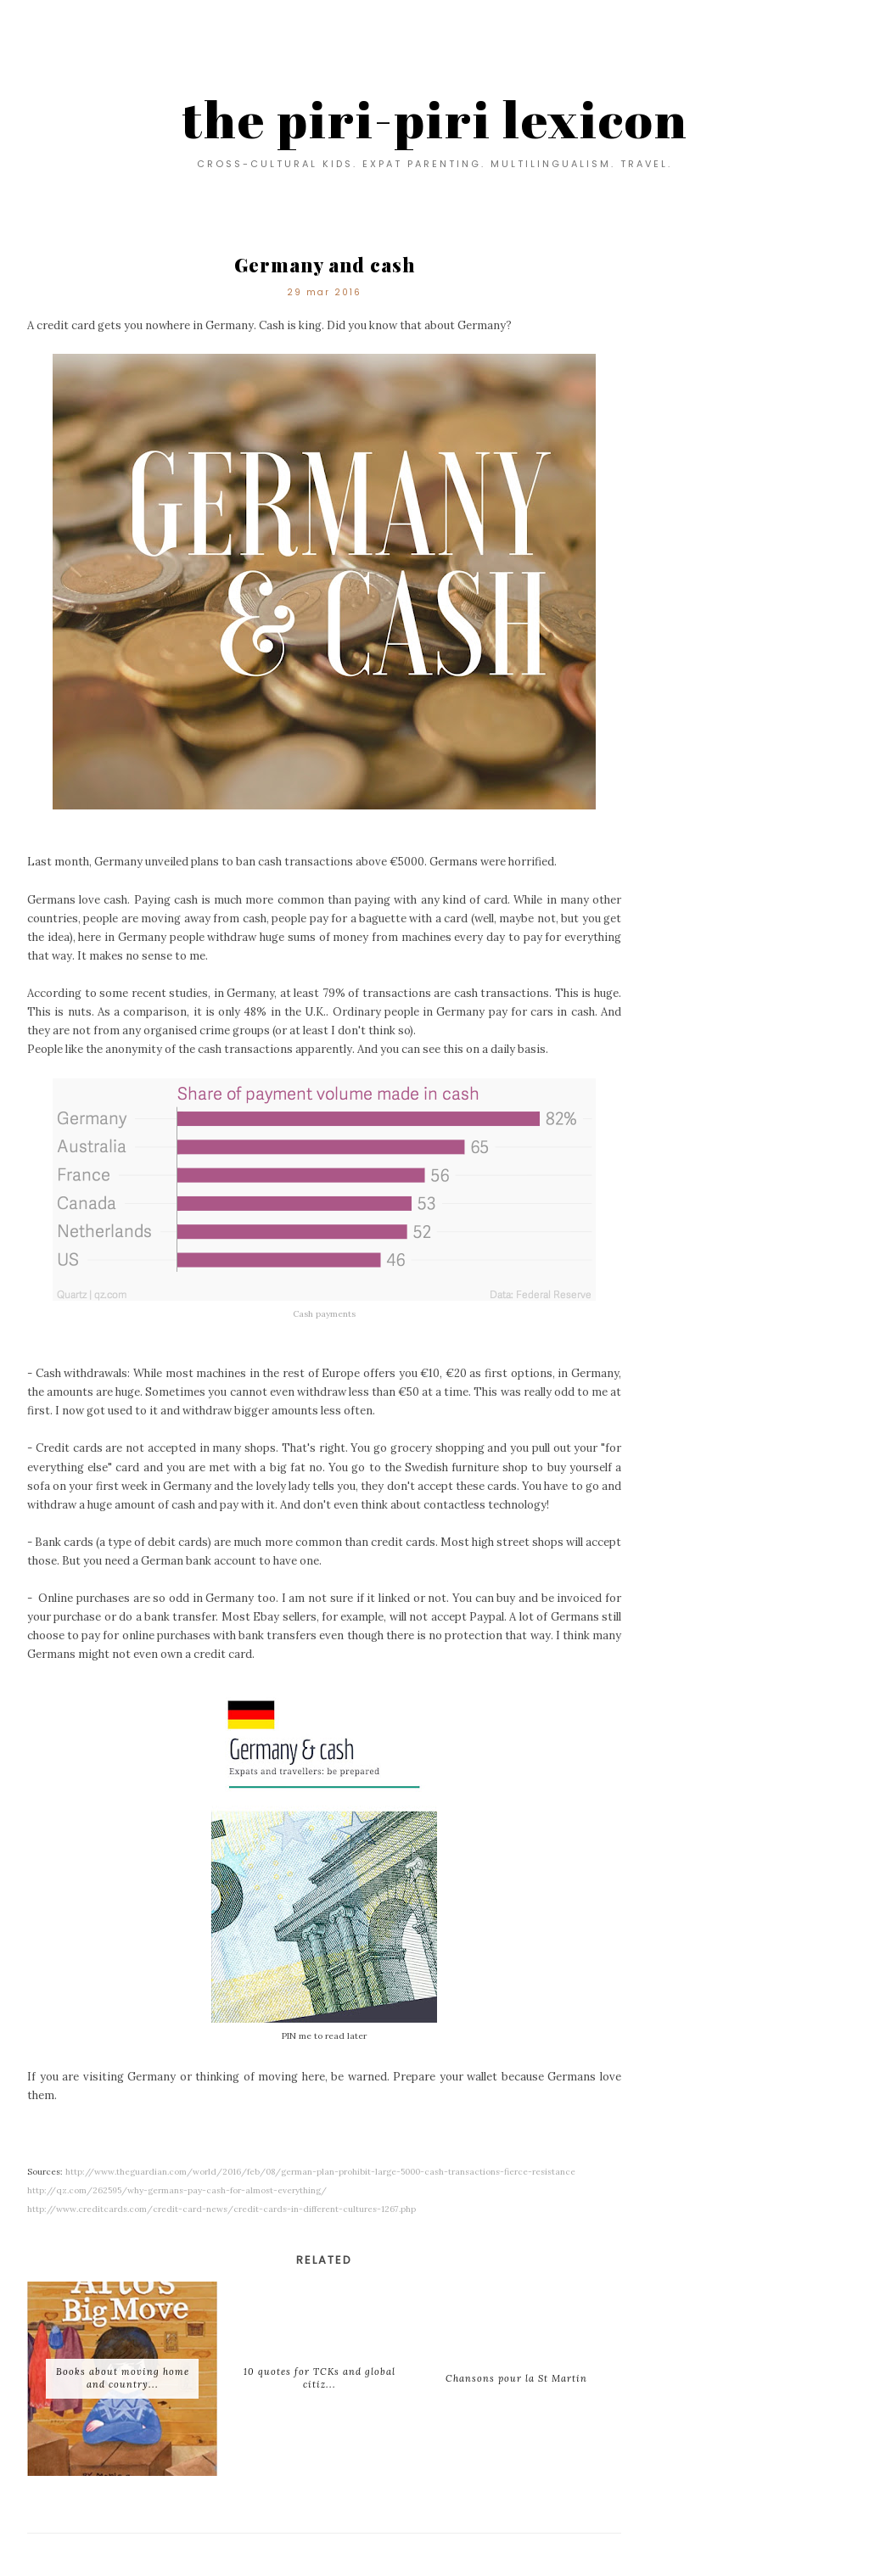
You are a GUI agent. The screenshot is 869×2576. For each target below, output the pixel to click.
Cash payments (324, 1313)
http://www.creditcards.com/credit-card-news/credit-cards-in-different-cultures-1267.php (221, 2209)
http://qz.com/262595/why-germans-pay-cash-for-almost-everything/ (177, 2190)
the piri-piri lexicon (435, 119)
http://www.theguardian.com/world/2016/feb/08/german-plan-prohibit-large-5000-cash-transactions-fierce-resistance (320, 2171)
